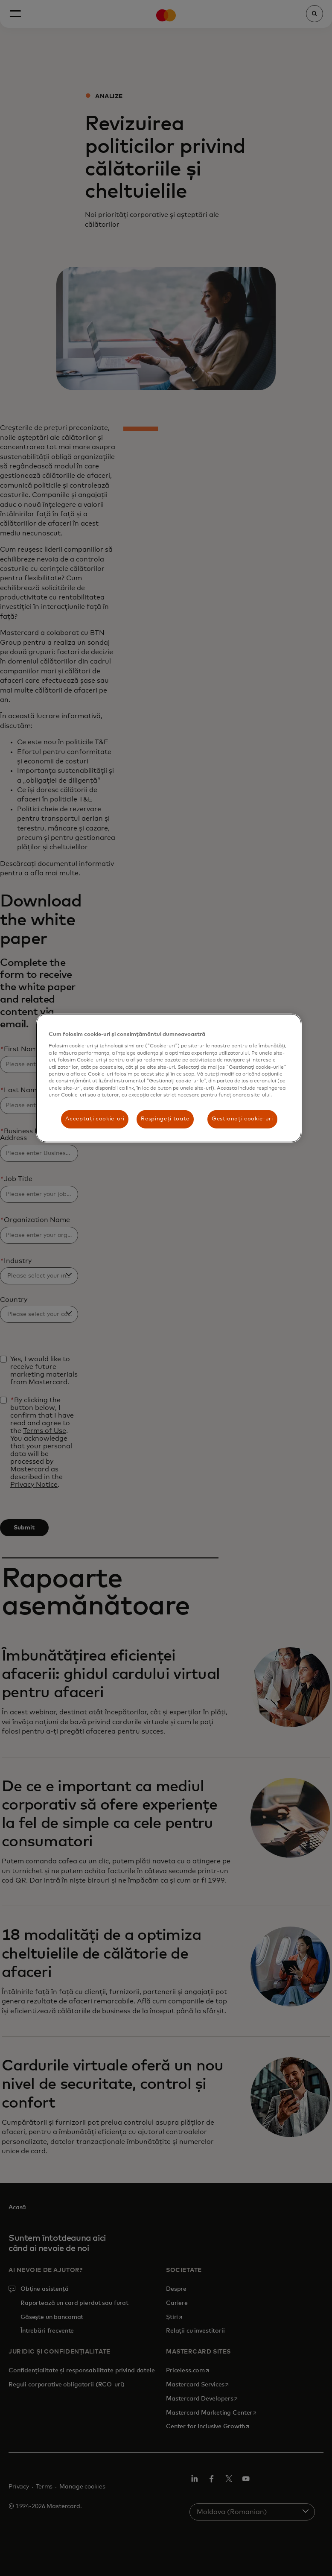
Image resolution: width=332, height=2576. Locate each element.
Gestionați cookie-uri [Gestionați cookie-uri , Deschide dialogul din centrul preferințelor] (242, 1119)
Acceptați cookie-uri (94, 1119)
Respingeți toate (165, 1119)
